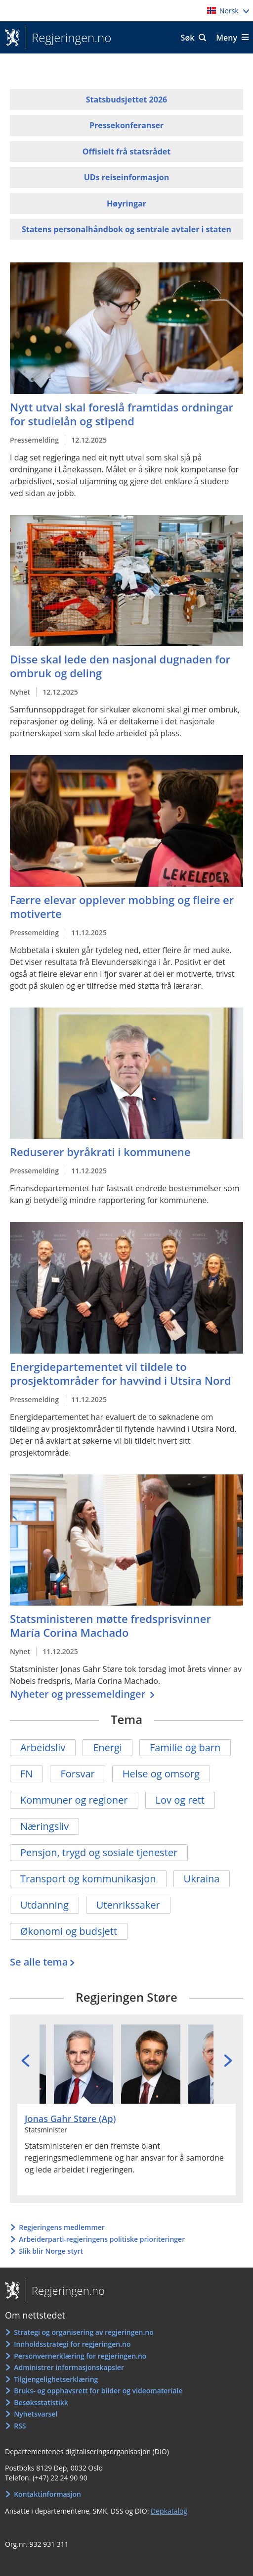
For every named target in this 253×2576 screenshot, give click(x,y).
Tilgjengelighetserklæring (56, 2379)
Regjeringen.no (68, 38)
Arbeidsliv (42, 1747)
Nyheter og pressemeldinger (79, 1694)
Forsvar (77, 1773)
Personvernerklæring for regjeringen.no (80, 2356)
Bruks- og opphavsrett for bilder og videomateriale (98, 2390)
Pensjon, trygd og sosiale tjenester (98, 1852)
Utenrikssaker (128, 1905)
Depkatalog (169, 2511)
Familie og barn (185, 1747)
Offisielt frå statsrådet (126, 151)
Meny (226, 37)
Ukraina (202, 1878)
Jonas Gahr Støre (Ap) (70, 2118)
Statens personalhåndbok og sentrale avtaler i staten (126, 229)
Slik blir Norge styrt (51, 2251)
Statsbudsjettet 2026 (126, 99)
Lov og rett (180, 1800)
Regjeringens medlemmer (62, 2227)
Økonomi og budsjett (68, 1931)
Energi (107, 1747)
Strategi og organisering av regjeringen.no (84, 2332)
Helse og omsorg (161, 1773)
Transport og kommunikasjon (88, 1878)
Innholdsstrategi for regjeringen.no (72, 2344)
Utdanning (44, 1905)
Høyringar (126, 203)
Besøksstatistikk (41, 2402)
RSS (20, 2425)
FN (26, 1773)
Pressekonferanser (126, 125)
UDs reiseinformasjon (126, 177)
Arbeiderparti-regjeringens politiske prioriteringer (102, 2239)
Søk (188, 37)
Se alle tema (39, 1962)
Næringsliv (44, 1826)
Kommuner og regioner (74, 1800)
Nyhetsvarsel (35, 2414)
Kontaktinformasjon (47, 2494)
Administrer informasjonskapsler (69, 2367)
